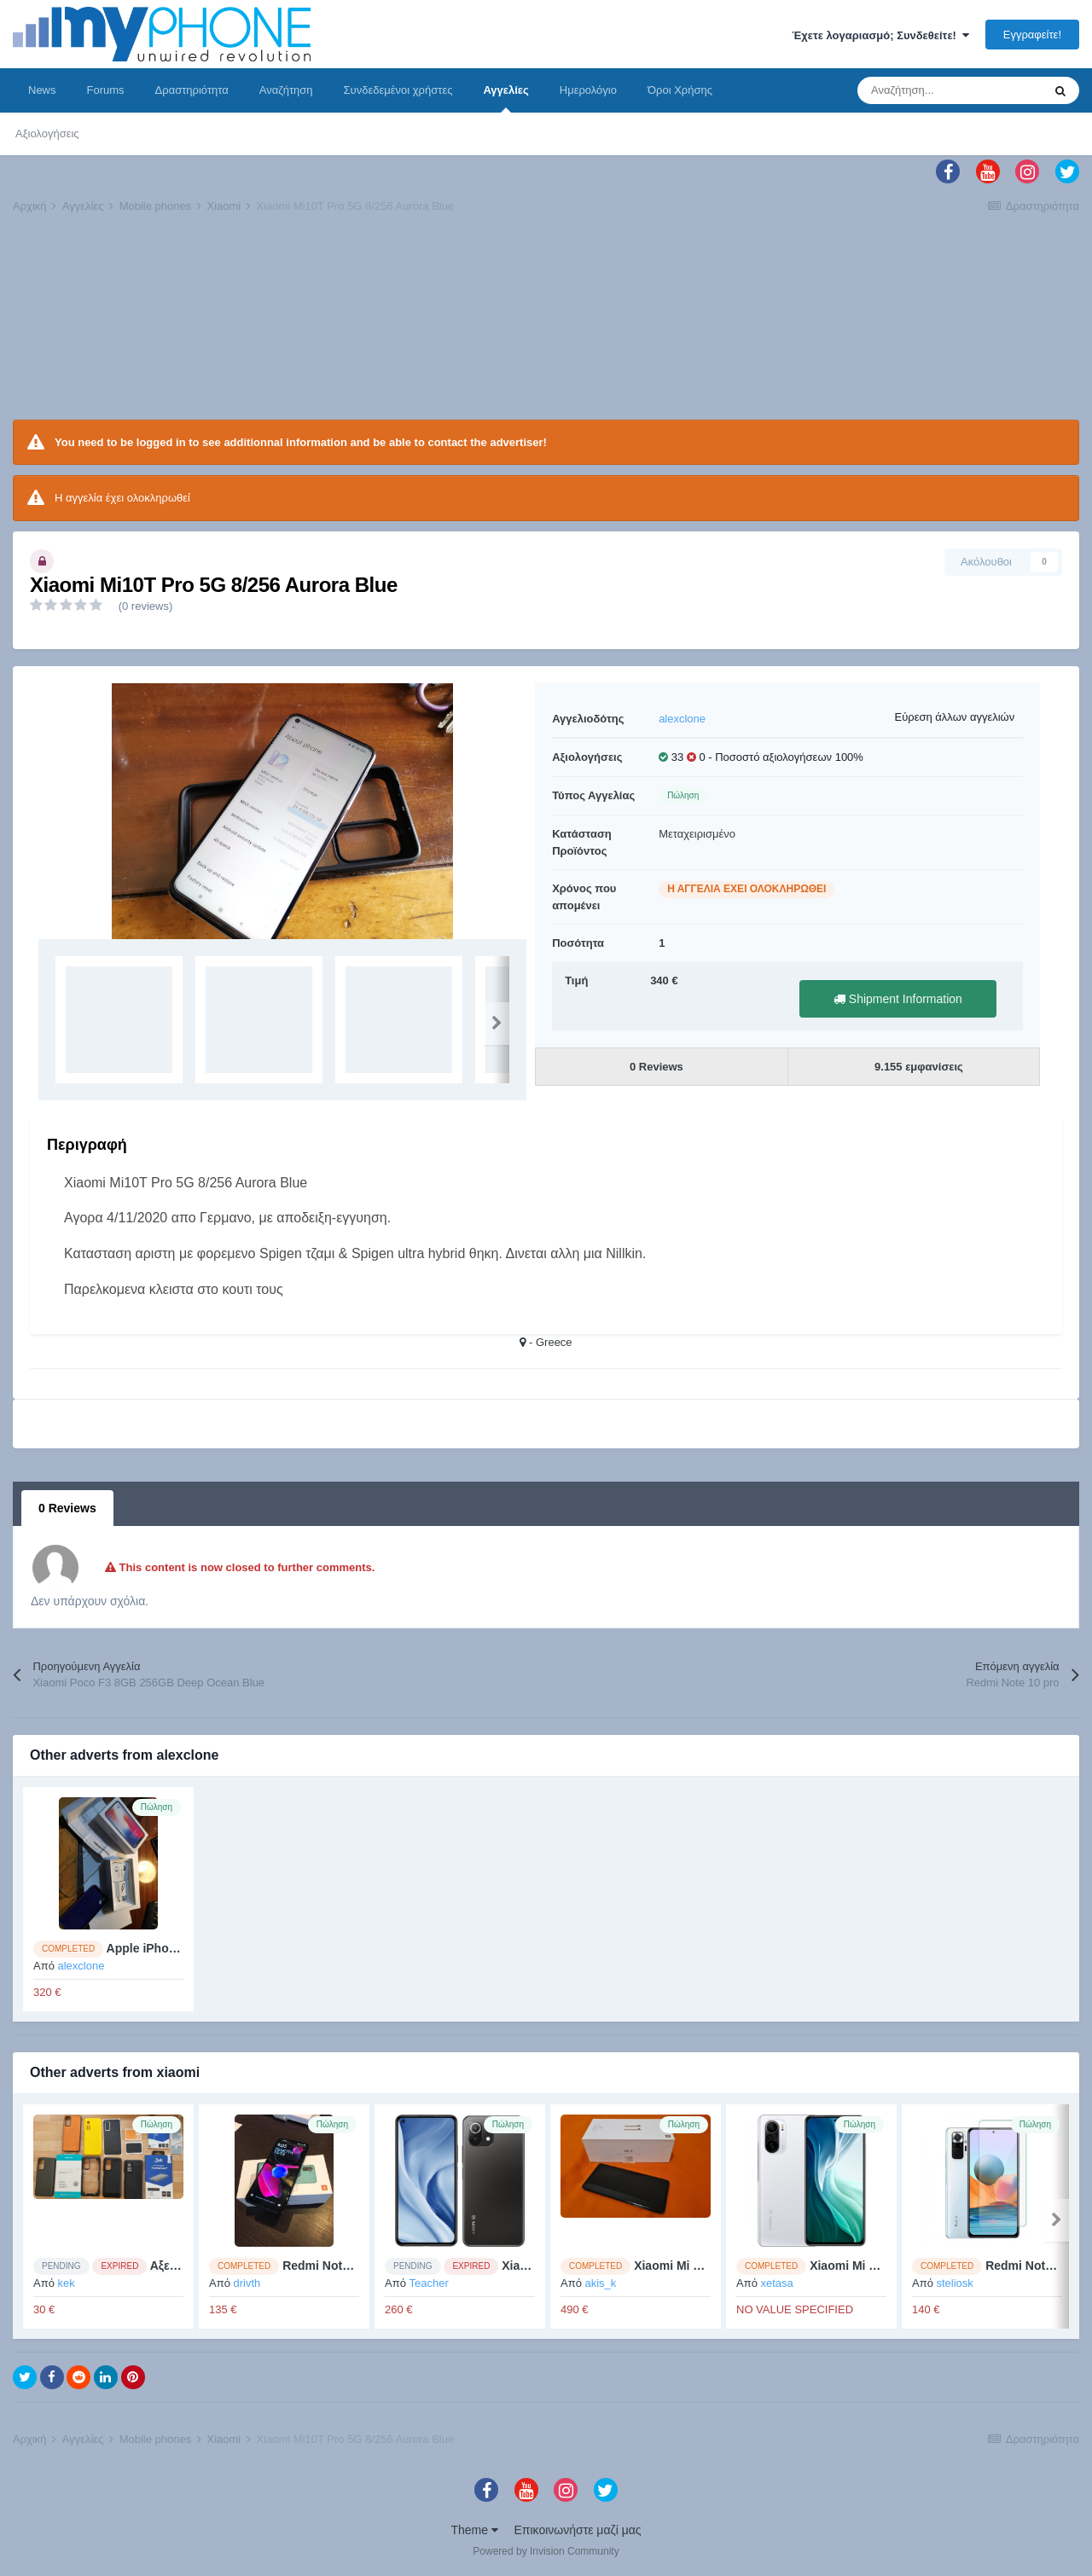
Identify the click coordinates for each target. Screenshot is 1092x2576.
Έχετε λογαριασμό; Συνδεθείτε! (880, 35)
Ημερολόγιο (588, 90)
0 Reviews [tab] (67, 1508)
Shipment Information (898, 999)
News (42, 90)
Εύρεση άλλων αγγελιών (954, 717)
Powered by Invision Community (546, 2551)
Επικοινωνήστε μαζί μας (578, 2530)
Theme (473, 2530)
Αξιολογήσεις (47, 133)
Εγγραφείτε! (1032, 34)
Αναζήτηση (286, 90)
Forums (106, 90)
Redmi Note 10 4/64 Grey (352, 2265)
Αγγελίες (505, 98)
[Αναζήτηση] (949, 90)
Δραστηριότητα (192, 90)
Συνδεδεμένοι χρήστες (398, 90)
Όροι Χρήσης (680, 90)
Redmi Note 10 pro (1038, 2265)
